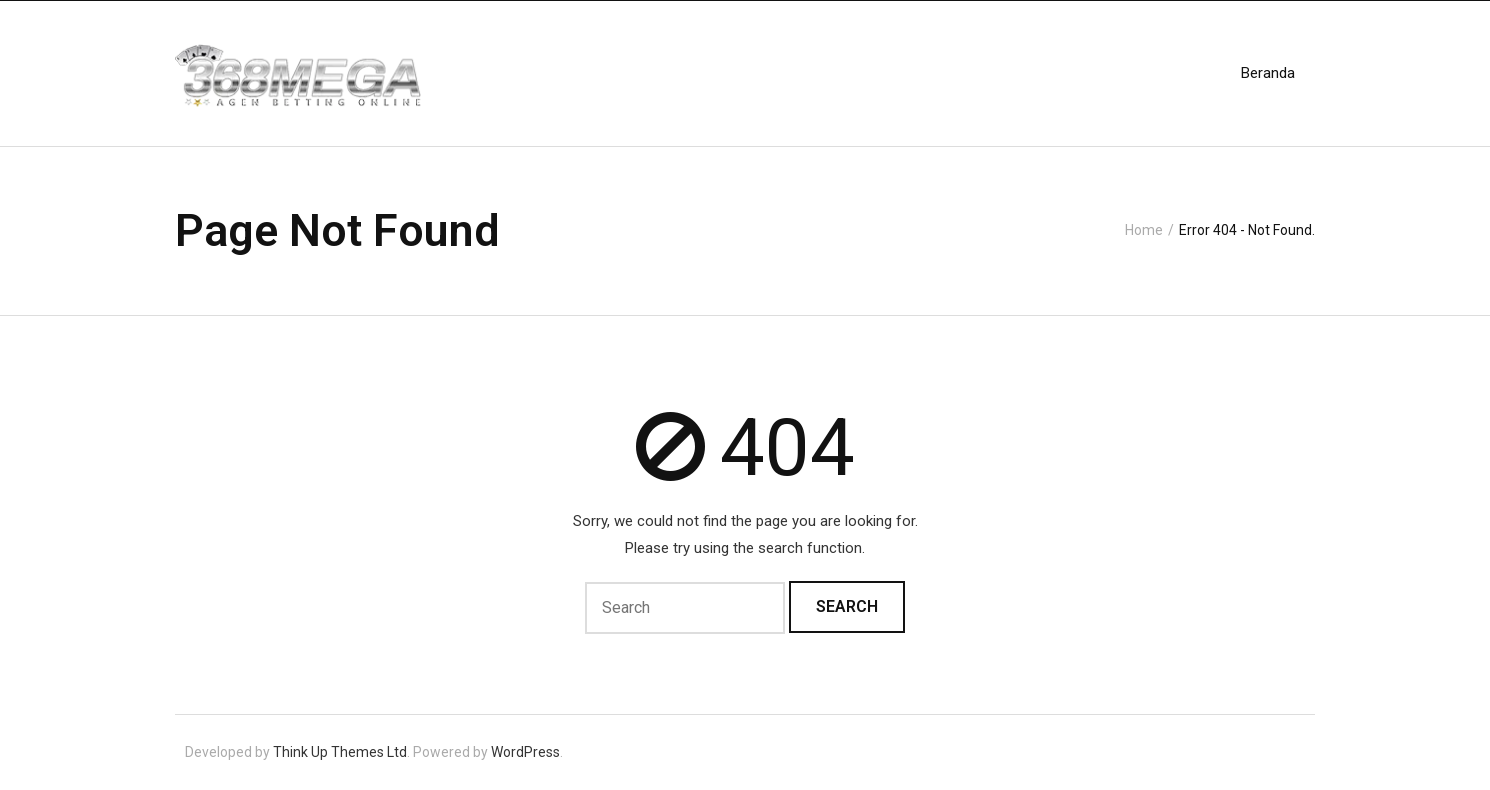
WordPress (525, 752)
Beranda (1268, 73)
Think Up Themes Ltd (340, 752)
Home (1144, 230)
